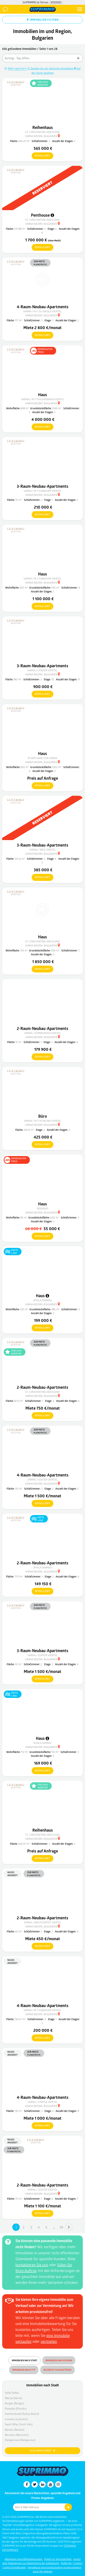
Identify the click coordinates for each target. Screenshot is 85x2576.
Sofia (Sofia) (12, 2392)
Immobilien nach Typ (23, 2369)
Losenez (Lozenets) (16, 2419)
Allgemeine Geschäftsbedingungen (23, 2559)
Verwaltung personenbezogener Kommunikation (55, 2567)
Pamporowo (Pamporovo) (20, 2440)
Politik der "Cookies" (72, 2563)
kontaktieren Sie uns (31, 2264)
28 (61, 2227)
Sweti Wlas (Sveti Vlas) (19, 2424)
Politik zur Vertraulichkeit (58, 2559)
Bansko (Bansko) (14, 2429)
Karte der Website (42, 2571)
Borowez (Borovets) (17, 2435)
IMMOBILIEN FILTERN (43, 19)
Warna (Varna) (13, 2398)
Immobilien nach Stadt (24, 2360)
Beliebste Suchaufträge (57, 2369)
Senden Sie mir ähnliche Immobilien (50, 68)
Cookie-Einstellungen (14, 2567)
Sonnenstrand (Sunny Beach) (22, 2414)
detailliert (41, 156)
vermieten (49, 2341)
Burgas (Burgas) (14, 2403)
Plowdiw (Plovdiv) (15, 2408)
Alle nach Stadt (42, 2450)
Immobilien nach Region (58, 2360)
